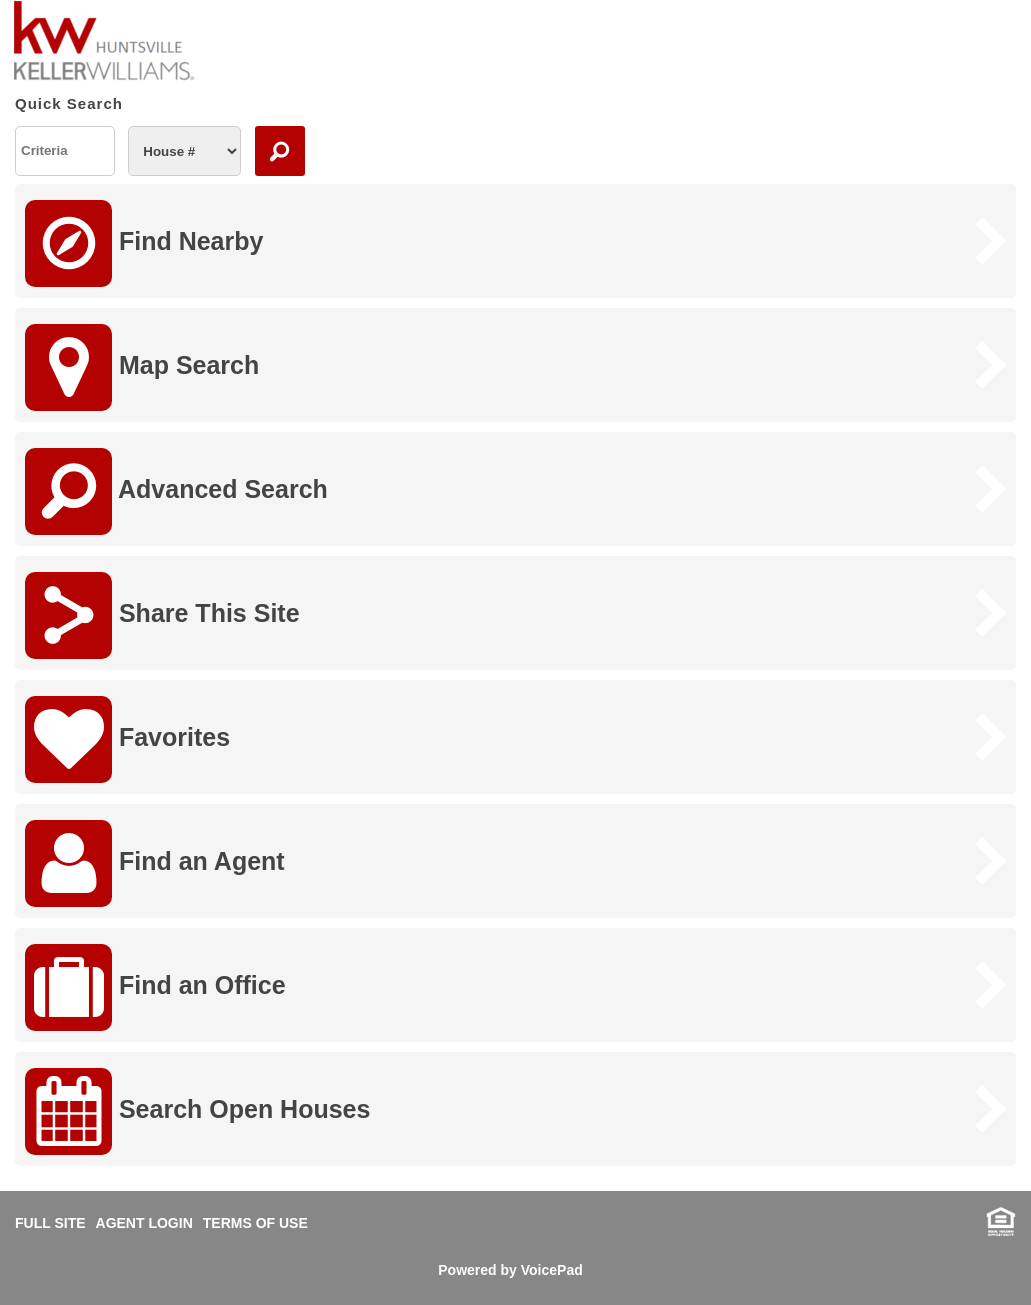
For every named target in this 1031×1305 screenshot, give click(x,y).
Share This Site (162, 615)
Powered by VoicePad (510, 1270)
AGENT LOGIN (144, 1223)
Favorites (127, 739)
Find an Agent (155, 863)
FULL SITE (50, 1223)
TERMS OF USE (255, 1223)
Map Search (142, 367)
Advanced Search (176, 491)
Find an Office (155, 987)
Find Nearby (144, 243)
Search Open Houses (197, 1111)
